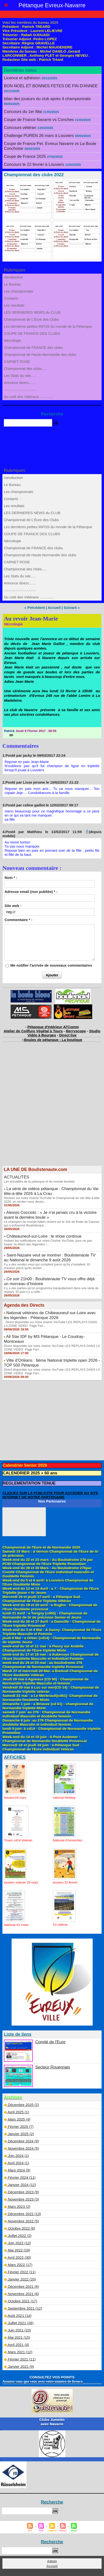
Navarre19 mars (15, 1797)
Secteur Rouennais (52, 2067)
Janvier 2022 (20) (22, 2279)
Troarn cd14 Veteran (18, 1840)
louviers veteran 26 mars (21, 1882)
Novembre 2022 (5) (23, 2221)
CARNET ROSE (17, 361)
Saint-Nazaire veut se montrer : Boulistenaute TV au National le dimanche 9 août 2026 (50, 1257)
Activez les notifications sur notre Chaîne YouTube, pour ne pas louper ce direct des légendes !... (48, 1242)
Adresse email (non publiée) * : (31, 892)
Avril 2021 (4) (18, 2345)
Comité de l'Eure (50, 2042)
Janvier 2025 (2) (21, 2134)
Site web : (13, 906)
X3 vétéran (60, 1924)
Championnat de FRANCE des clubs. (34, 347)
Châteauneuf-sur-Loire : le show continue (44, 1236)
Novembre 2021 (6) (23, 2294)
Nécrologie (12, 340)
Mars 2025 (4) (19, 2119)
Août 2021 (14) (19, 2316)
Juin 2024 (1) (18, 2156)
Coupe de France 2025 (25, 156)
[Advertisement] (49, 1111)
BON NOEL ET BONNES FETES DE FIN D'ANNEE (51, 86)
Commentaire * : (18, 920)
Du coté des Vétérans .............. (29, 397)
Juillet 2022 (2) (19, 2236)
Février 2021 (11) (21, 2359)
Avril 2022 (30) (19, 2257)
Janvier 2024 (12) (22, 2185)
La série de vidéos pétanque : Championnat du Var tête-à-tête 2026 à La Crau (51, 1191)
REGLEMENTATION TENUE (29, 1483)
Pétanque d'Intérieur (53, 1027)
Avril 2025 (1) (18, 2112)
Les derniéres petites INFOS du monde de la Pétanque (48, 326)
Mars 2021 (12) (20, 2352)
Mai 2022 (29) (19, 2250)
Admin (52, 2561)
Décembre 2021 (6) (23, 2286)
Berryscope (76, 1031)
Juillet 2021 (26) (21, 2323)
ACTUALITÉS (16, 1177)
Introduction (13, 277)
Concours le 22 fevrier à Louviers (34, 164)
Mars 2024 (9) (19, 2170)
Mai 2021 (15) (19, 2337)
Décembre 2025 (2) (23, 2105)
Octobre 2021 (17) (22, 2301)
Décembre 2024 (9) (23, 2141)
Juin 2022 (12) (19, 2243)
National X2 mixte (16, 1925)
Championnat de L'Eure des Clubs (31, 319)
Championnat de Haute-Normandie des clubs (40, 354)
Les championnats (18, 291)
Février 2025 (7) (21, 2126)
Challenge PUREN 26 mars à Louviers (39, 135)
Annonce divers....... (20, 383)
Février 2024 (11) (21, 2177)
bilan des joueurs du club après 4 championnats (47, 98)
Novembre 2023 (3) (23, 2199)
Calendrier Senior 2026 (25, 1465)
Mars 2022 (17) (20, 2265)
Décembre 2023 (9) (23, 2192)
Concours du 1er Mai (23, 111)
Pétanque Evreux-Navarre (52, 5)
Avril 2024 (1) (18, 2163)
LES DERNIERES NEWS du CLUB (32, 312)
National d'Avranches (67, 1840)
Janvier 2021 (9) (21, 2366)
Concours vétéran (20, 127)
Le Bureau (12, 284)
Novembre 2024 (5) (23, 2148)
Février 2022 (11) (21, 2272)
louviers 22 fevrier (65, 1882)
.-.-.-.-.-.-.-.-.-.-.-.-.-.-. (20, 390)
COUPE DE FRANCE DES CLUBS (32, 333)
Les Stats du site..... (20, 376)
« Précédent (34, 607)
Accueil (54, 607)
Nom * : (11, 877)
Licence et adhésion (22, 78)
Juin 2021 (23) (19, 2330)
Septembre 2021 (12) (25, 2308)
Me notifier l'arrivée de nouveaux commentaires (51, 965)
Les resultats (14, 305)
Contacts (11, 298)
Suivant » (72, 607)
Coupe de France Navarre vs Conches (39, 119)
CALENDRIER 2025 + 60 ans (30, 1473)
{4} (8, 735)
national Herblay (64, 1797)
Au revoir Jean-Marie (31, 618)
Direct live (67, 1035)
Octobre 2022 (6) (21, 2228)
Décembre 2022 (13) (24, 2214)
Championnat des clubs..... (25, 368)
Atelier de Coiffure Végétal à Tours (33, 1031)
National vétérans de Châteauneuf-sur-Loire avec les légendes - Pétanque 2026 (50, 1315)
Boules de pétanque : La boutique (53, 1040)
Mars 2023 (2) (19, 2206)
